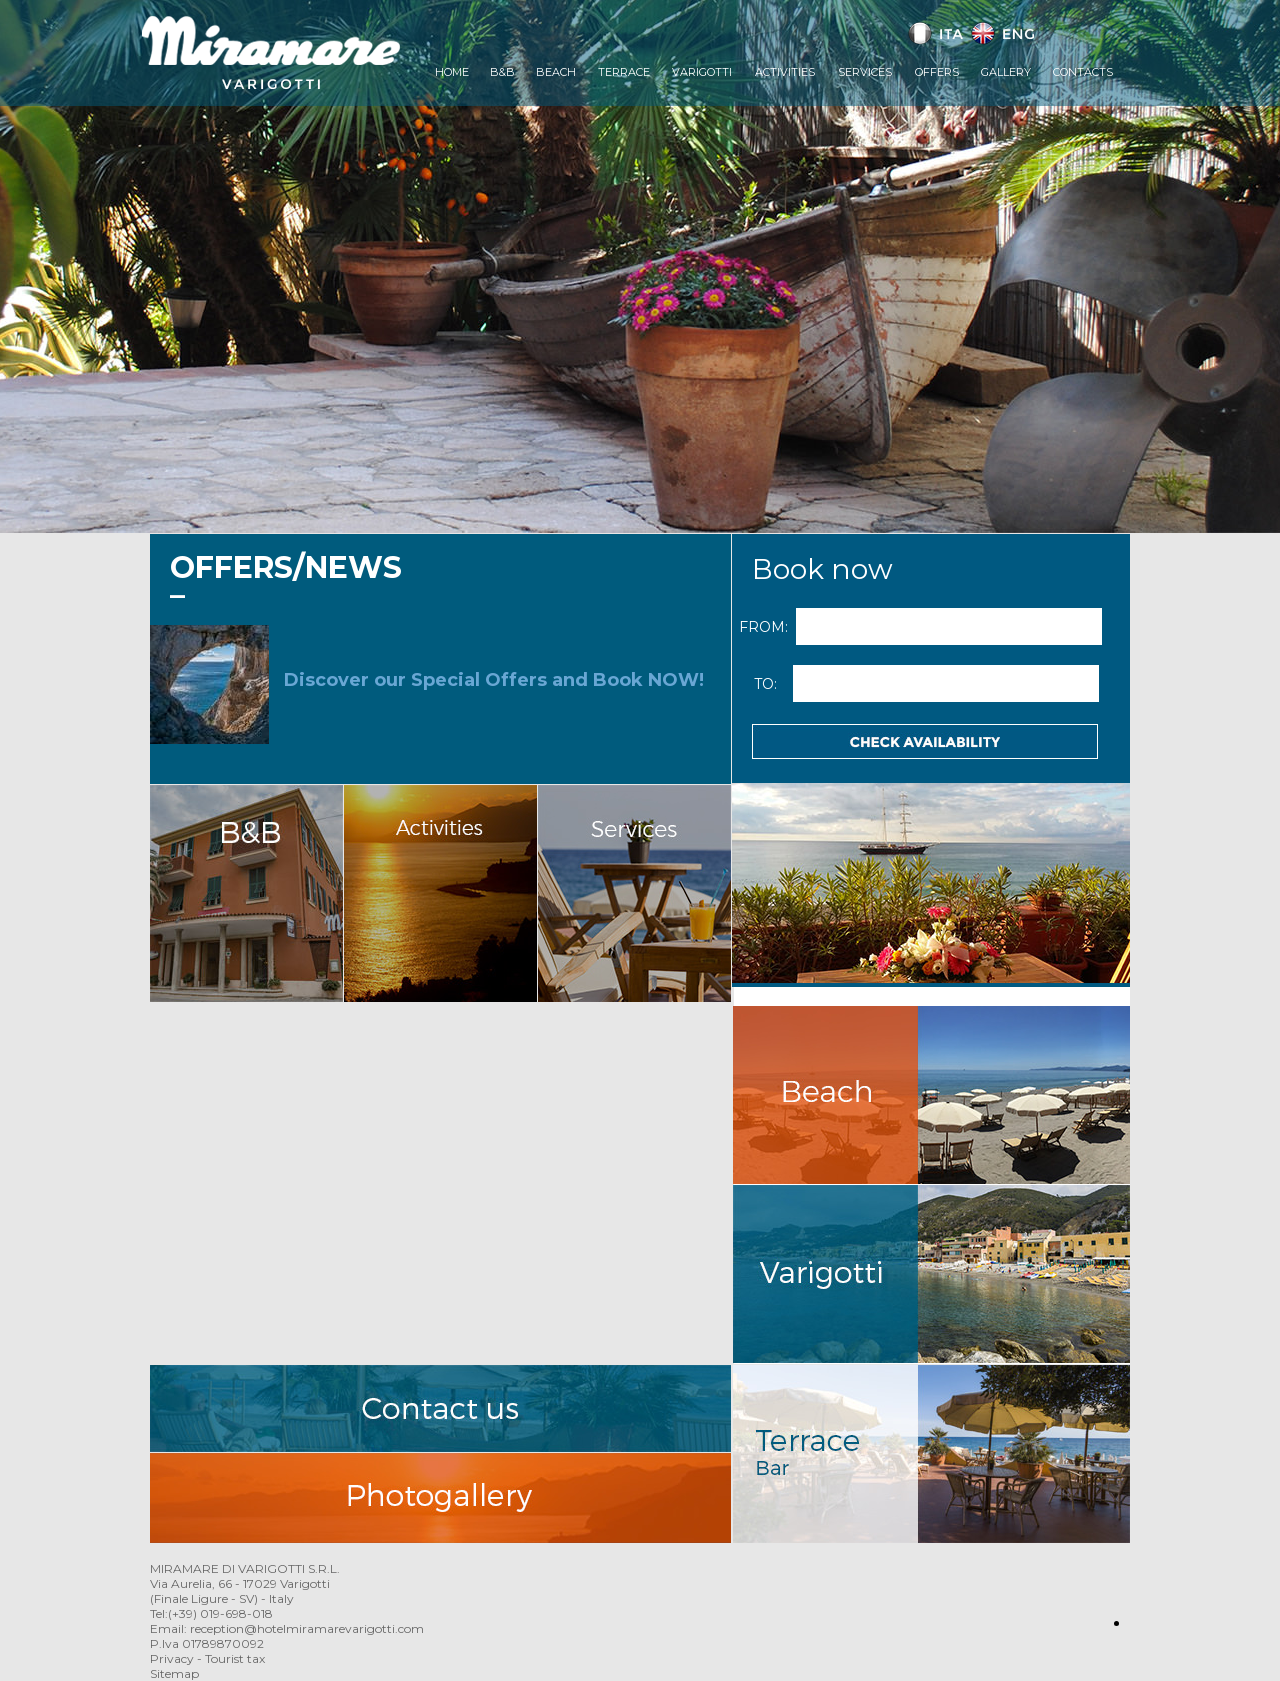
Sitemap (174, 1673)
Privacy (172, 1658)
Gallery (1006, 72)
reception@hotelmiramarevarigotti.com (307, 1628)
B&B (502, 72)
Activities (785, 72)
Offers (937, 72)
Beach (556, 72)
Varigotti (702, 72)
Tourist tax (235, 1658)
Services (865, 72)
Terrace (624, 72)
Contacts (1083, 72)
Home (452, 72)
